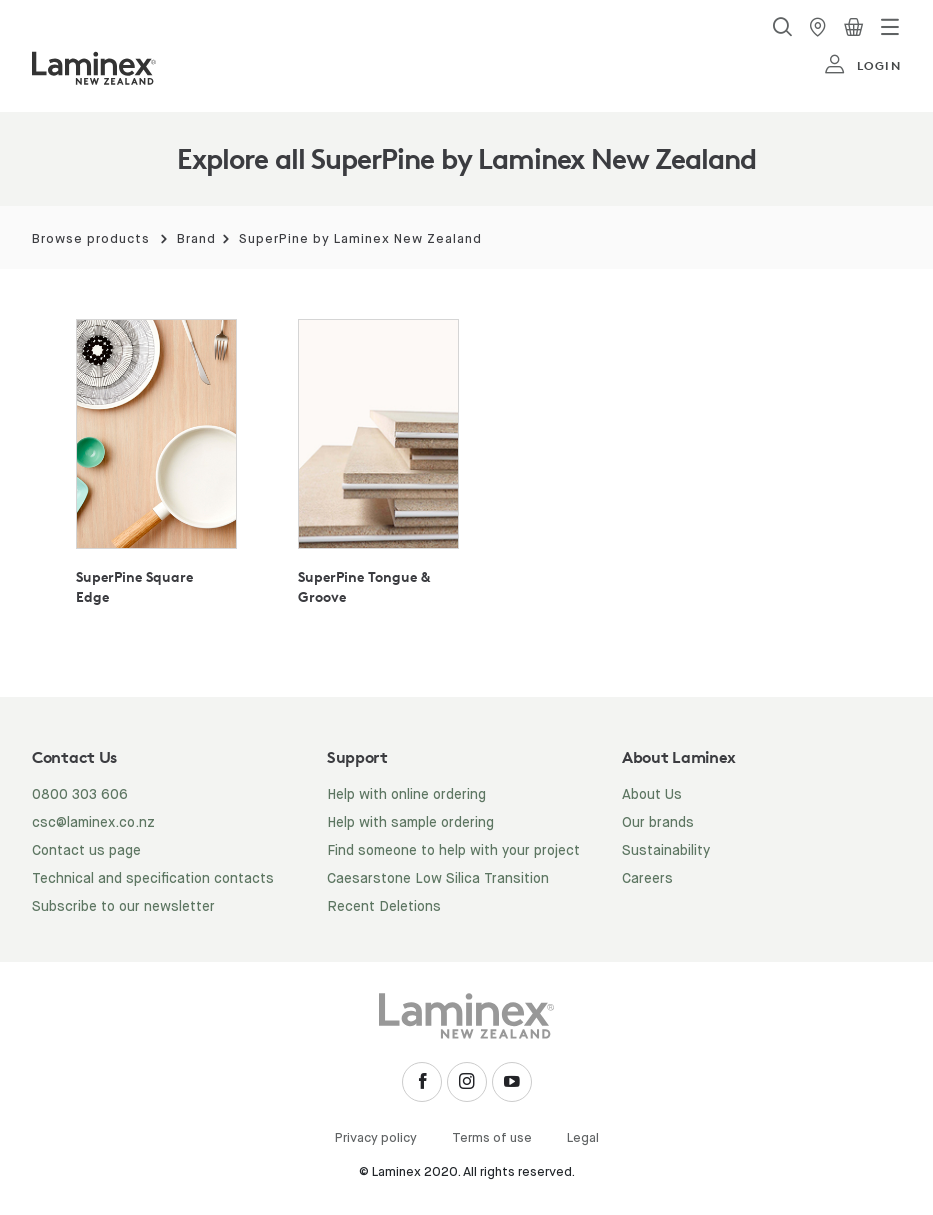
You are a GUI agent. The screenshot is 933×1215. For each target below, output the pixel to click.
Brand (196, 239)
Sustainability (666, 851)
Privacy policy (376, 1138)
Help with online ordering (406, 795)
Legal (583, 1138)
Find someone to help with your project (453, 851)
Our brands (658, 823)
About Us (652, 795)
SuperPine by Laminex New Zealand (360, 239)
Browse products (91, 239)
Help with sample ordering (410, 823)
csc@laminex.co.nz (93, 823)
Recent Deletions (384, 907)
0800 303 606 (80, 795)
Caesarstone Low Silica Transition (438, 879)
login (862, 65)
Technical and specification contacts (153, 879)
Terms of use (492, 1138)
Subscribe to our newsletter (123, 907)
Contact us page (86, 851)
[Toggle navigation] (890, 27)
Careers (647, 879)
